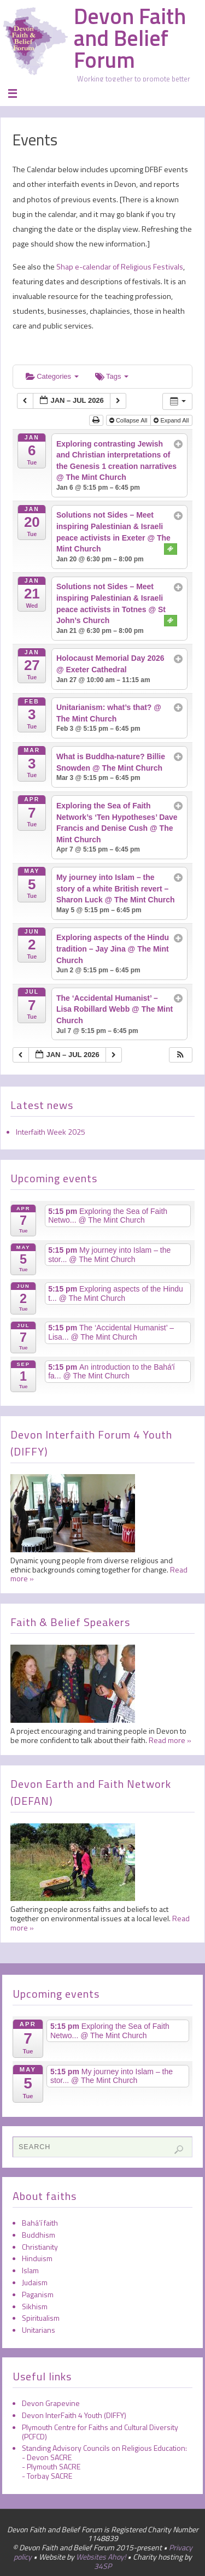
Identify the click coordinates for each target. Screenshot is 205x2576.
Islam (30, 2270)
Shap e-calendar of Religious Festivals (119, 267)
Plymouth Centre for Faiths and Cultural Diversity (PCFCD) (100, 2431)
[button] (180, 1055)
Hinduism (37, 2258)
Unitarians (38, 2330)
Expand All (172, 420)
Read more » (170, 1740)
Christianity (40, 2246)
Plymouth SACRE (53, 2466)
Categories (52, 376)
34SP (103, 2566)
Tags (111, 376)
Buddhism (38, 2234)
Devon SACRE (49, 2457)
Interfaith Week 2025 (50, 1131)
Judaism (35, 2282)
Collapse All (129, 420)
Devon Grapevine (51, 2403)
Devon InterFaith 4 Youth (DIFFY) (74, 2415)
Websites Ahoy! (101, 2556)
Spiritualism (41, 2317)
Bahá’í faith (40, 2222)
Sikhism (35, 2306)
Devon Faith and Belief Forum (130, 38)
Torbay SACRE (49, 2475)
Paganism (38, 2294)
